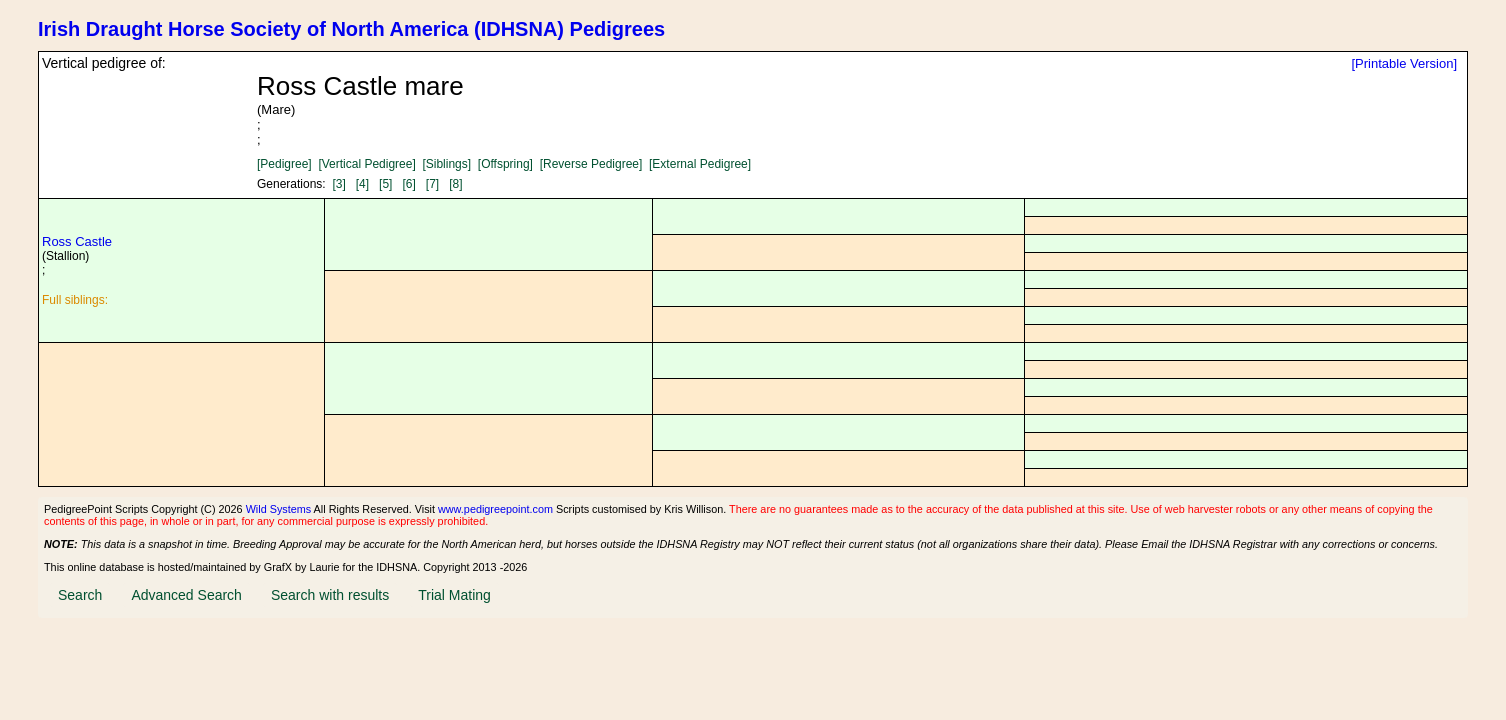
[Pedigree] (284, 164)
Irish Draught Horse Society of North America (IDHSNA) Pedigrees (351, 29)
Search (80, 595)
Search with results (330, 595)
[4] (362, 184)
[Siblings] (446, 164)
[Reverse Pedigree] (591, 164)
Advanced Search (186, 595)
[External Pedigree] (700, 164)
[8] (455, 184)
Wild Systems (279, 509)
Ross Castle (77, 241)
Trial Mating (454, 595)
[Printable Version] (1404, 63)
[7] (432, 184)
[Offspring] (505, 164)
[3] (338, 184)
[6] (408, 184)
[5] (385, 184)
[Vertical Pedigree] (366, 164)
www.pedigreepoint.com (495, 509)
